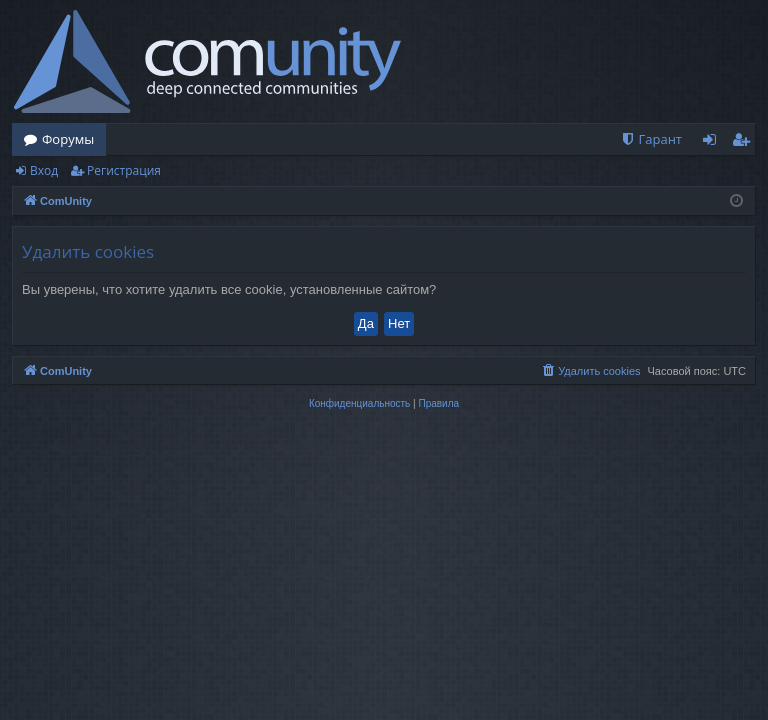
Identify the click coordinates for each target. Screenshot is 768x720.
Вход (44, 170)
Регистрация (124, 170)
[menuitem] (651, 139)
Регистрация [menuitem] (745, 143)
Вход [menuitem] (713, 143)
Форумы (68, 139)
